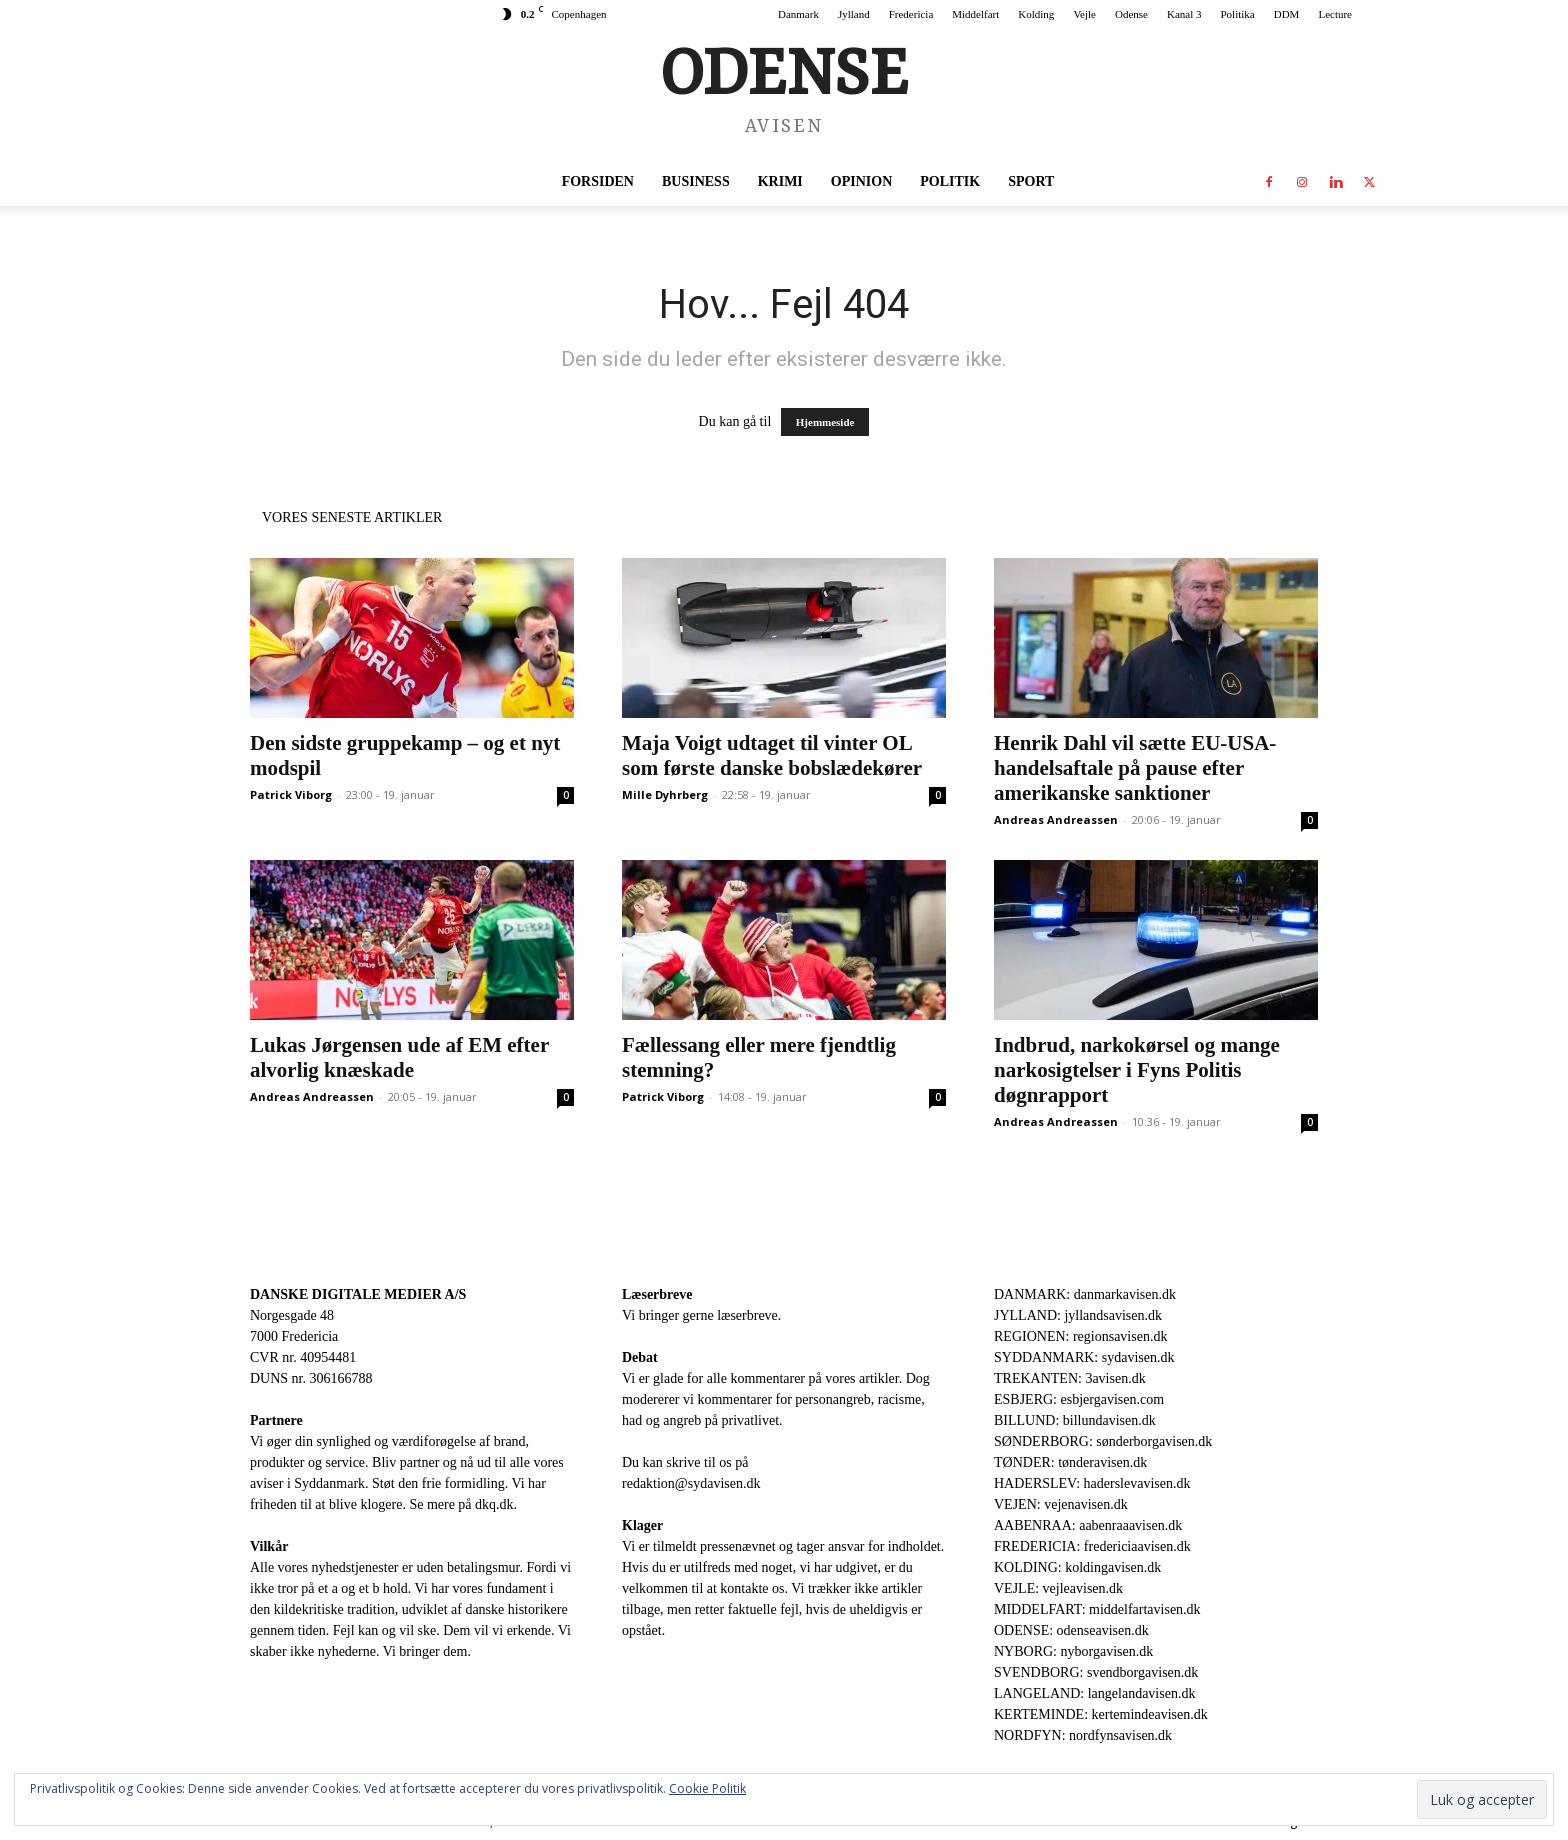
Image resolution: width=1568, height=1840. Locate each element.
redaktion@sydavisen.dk (691, 1483)
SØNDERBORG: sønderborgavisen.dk (1103, 1441)
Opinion (861, 181)
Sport (1031, 181)
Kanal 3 (1184, 14)
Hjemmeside (825, 422)
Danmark (798, 14)
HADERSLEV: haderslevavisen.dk (1092, 1483)
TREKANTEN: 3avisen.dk (1070, 1378)
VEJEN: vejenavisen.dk (1061, 1504)
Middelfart (975, 14)
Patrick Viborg (291, 794)
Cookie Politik (707, 1788)
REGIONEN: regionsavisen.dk (1080, 1336)
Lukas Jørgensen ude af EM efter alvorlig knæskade (399, 1057)
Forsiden (598, 181)
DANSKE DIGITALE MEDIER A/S (358, 1294)
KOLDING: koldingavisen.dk (1077, 1567)
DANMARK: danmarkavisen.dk (1085, 1294)
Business (696, 181)
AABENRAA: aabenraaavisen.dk (1088, 1525)
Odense (1131, 14)
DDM (1287, 14)
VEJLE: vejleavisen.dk (1058, 1588)
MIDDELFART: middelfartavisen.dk (1097, 1609)
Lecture (1335, 14)
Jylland (854, 14)
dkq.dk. (496, 1504)
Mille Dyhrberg (665, 794)
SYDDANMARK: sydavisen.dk (1084, 1357)
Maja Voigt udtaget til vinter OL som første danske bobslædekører (772, 755)
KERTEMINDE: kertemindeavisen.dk (1101, 1714)
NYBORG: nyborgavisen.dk (1073, 1651)
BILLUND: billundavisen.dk (1075, 1420)
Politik (950, 181)
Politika (1238, 14)
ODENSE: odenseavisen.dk (1071, 1630)
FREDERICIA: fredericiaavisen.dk (1092, 1546)
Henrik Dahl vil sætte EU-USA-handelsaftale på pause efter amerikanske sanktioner (1135, 768)
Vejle (1084, 14)
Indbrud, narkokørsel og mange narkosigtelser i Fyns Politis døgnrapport (1137, 1070)
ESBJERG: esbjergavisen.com (1079, 1399)
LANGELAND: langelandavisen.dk (1094, 1693)
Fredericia (911, 14)
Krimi (780, 181)
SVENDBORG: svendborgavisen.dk (1096, 1672)
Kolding (1036, 14)
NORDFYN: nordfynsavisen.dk (1083, 1735)
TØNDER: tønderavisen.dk (1070, 1462)
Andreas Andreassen (1056, 819)
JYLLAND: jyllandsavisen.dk (1078, 1315)
